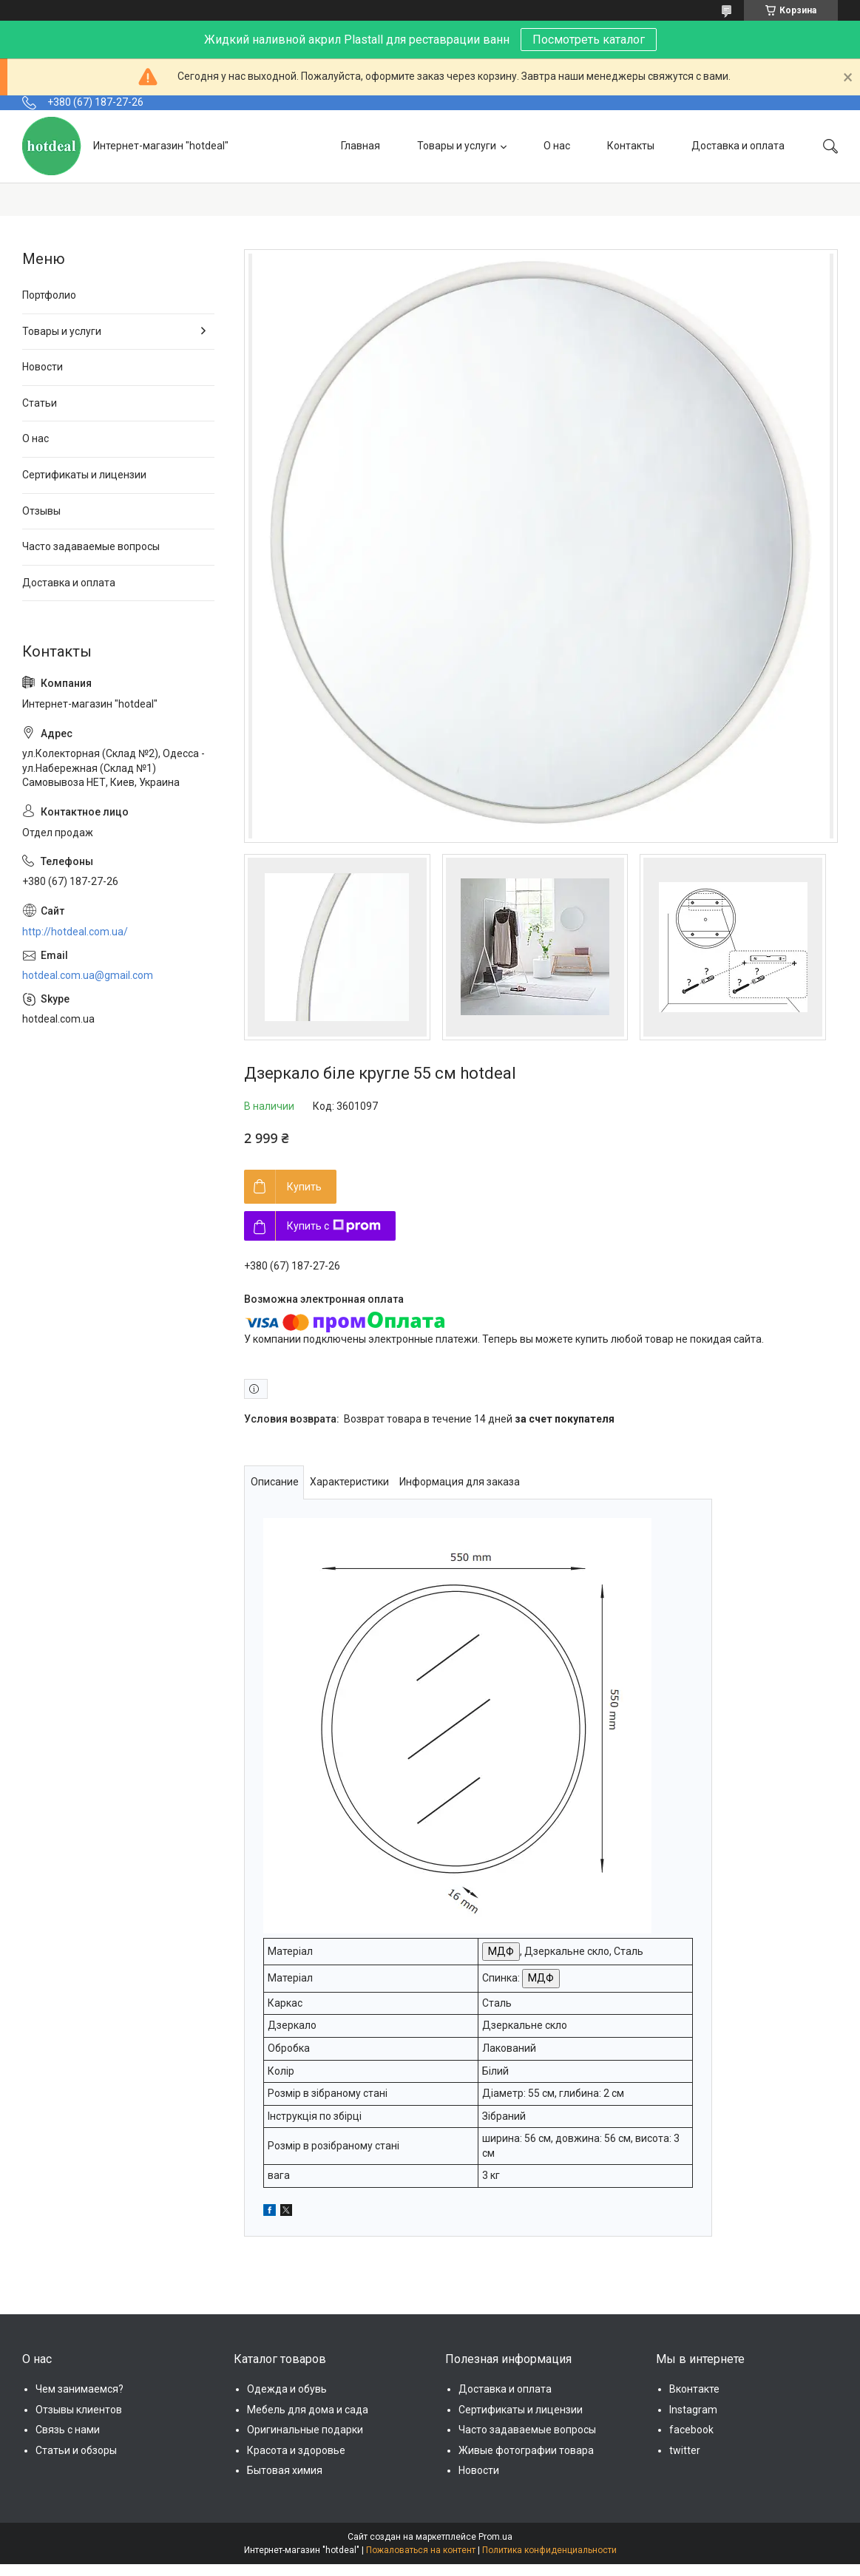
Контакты (630, 146)
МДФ (501, 1951)
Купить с (334, 1226)
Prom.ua (495, 2537)
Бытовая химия (284, 2470)
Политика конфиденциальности (549, 2550)
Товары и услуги (456, 146)
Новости (42, 367)
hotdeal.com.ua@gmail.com (87, 975)
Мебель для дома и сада (307, 2410)
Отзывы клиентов (78, 2410)
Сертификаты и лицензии (84, 475)
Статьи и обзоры (76, 2450)
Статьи (39, 403)
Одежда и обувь (287, 2389)
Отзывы (41, 511)
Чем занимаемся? (79, 2389)
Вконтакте (694, 2389)
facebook (691, 2430)
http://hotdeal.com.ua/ (75, 932)
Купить (304, 1187)
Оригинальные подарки (305, 2430)
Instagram (693, 2410)
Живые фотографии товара (526, 2450)
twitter (684, 2450)
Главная (360, 146)
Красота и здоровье (296, 2450)
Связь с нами (67, 2430)
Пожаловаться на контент (420, 2550)
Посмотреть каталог (588, 40)
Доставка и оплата (738, 146)
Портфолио (49, 295)
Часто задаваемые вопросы (91, 546)
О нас (557, 146)
